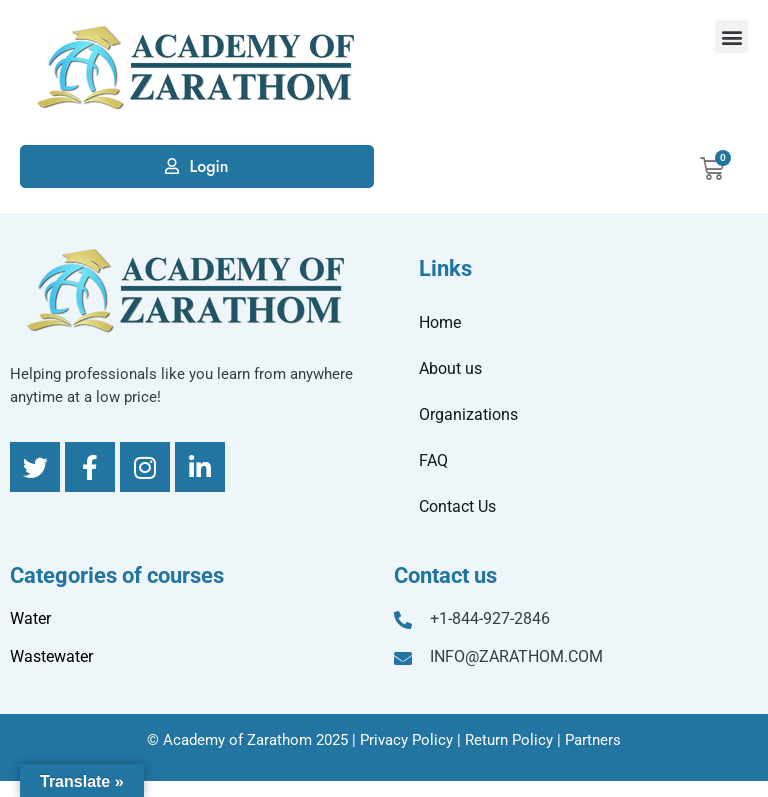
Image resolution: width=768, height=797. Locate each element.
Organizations (468, 414)
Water (30, 618)
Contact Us (457, 506)
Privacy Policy (406, 740)
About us (450, 368)
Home (440, 322)
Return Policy (509, 740)
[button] (731, 36)
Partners (593, 740)
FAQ (433, 460)
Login (208, 166)
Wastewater (51, 656)
